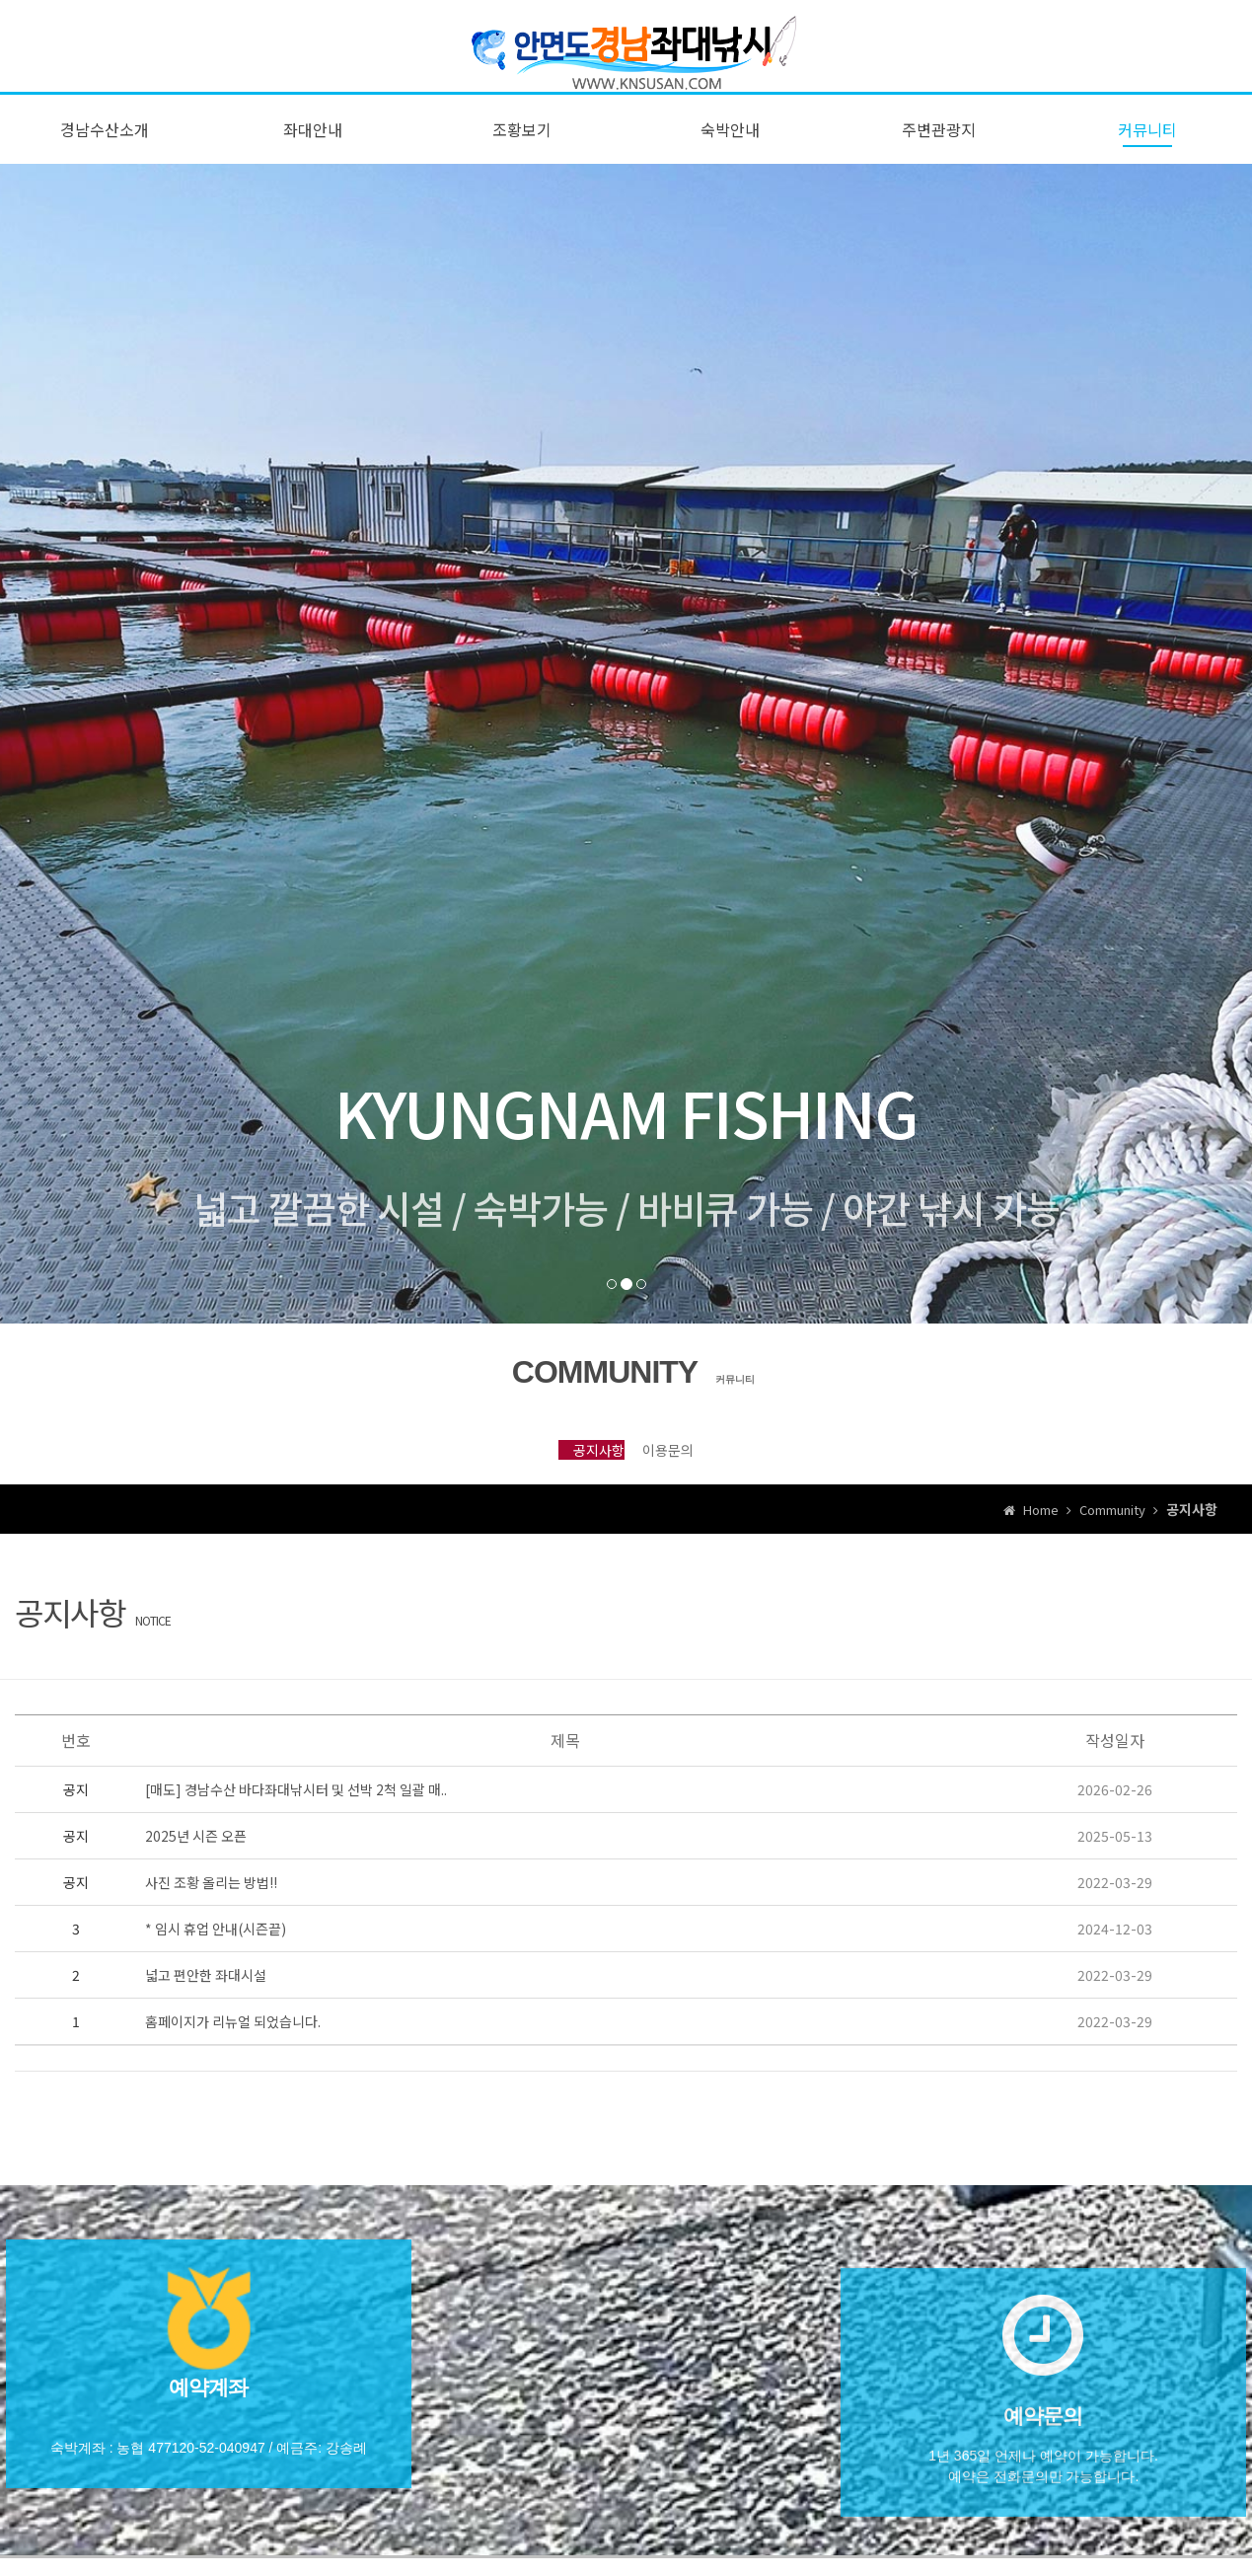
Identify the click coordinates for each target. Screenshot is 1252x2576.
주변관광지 (939, 141)
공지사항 (555, 1469)
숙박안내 (730, 141)
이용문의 (696, 1469)
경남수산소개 (104, 141)
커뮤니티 (1147, 141)
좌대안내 (312, 141)
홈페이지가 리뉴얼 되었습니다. (233, 2055)
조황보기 (522, 141)
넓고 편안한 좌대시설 (205, 2008)
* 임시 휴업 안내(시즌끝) (215, 1962)
